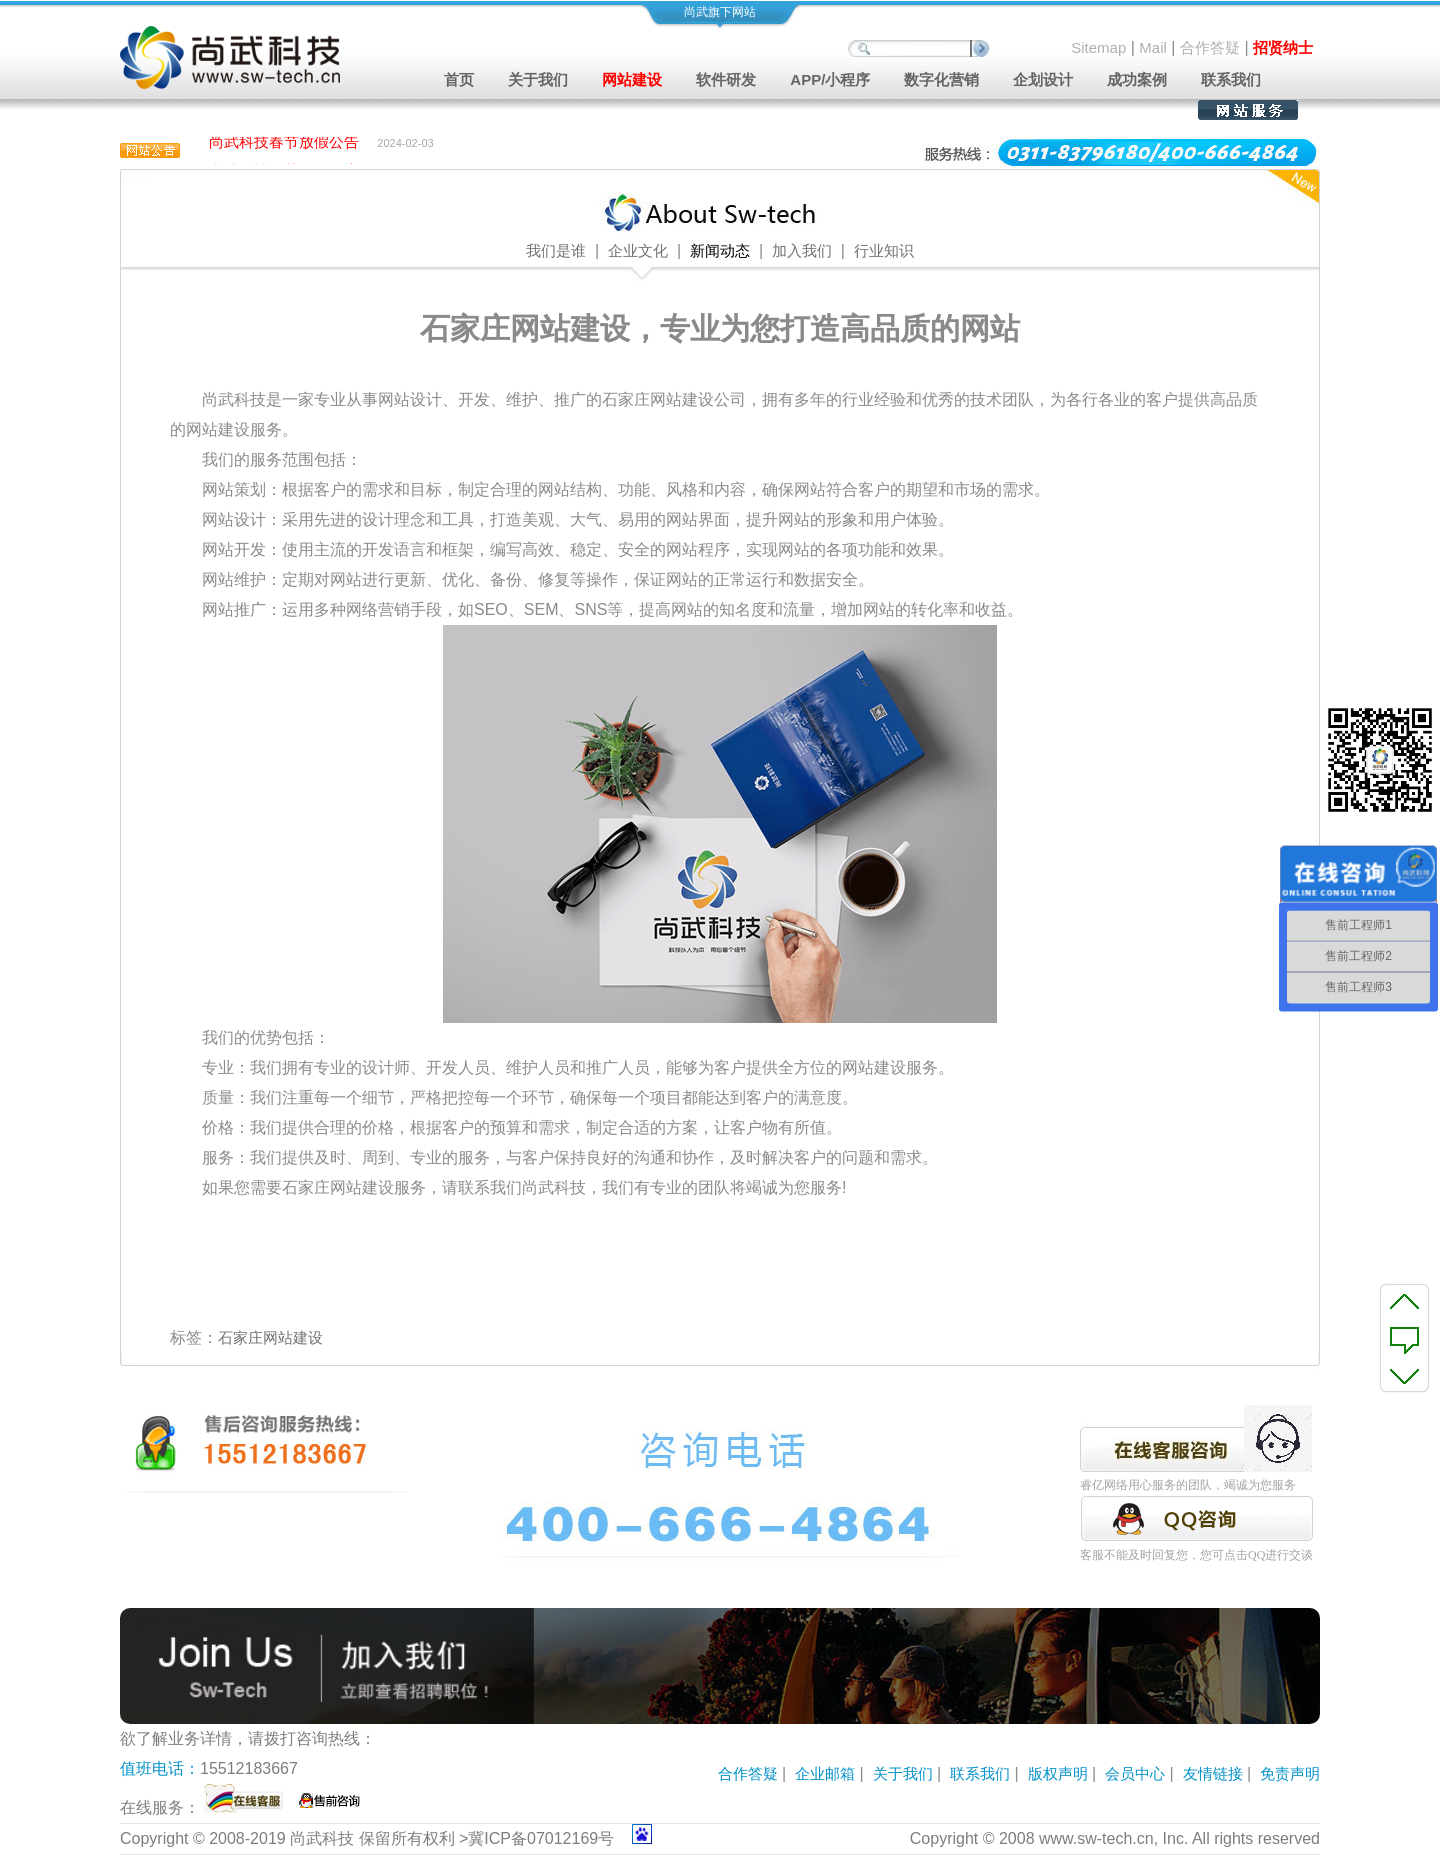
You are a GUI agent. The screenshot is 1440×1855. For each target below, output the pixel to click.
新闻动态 (720, 251)
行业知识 (884, 251)
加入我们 (802, 251)
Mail (1153, 47)
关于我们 (903, 1773)
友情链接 (1213, 1773)
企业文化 (638, 251)
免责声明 (1290, 1773)
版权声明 (1058, 1773)
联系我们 (1231, 79)
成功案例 (1137, 79)
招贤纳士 (1283, 47)
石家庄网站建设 (270, 1337)
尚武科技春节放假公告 (284, 143)
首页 (459, 79)
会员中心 (1135, 1773)
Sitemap (1098, 47)
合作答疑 (1210, 47)
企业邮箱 (825, 1773)
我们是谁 (556, 251)
